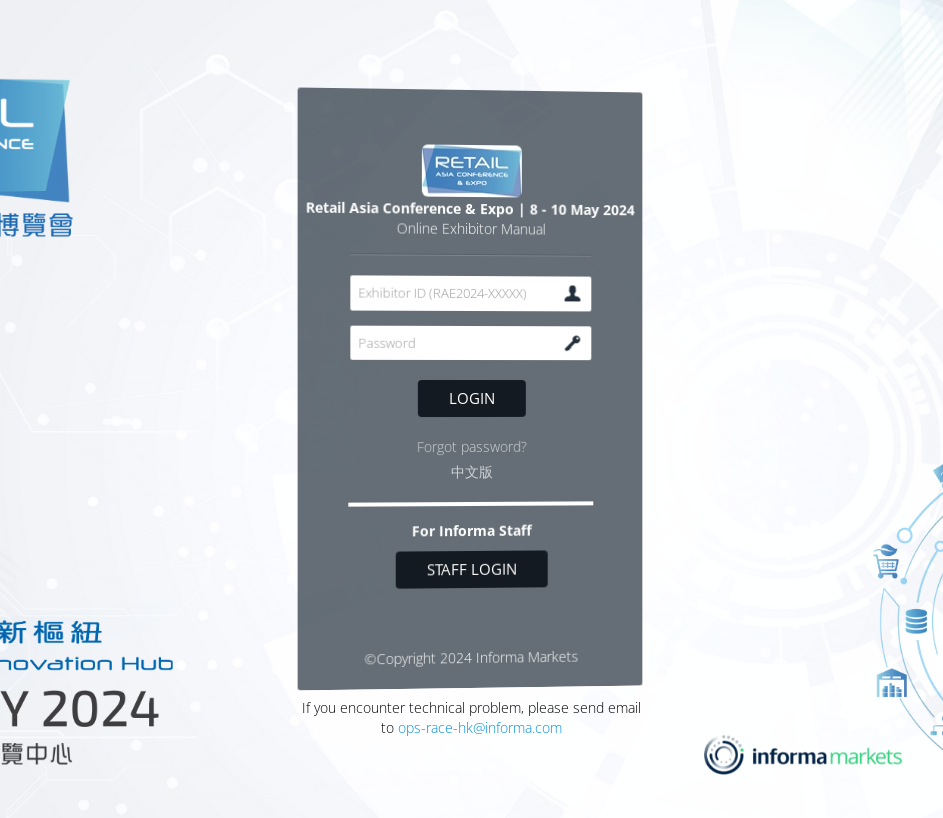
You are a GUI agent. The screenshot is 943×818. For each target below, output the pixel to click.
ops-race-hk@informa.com (480, 727)
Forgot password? (471, 447)
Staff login (471, 569)
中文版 (471, 472)
